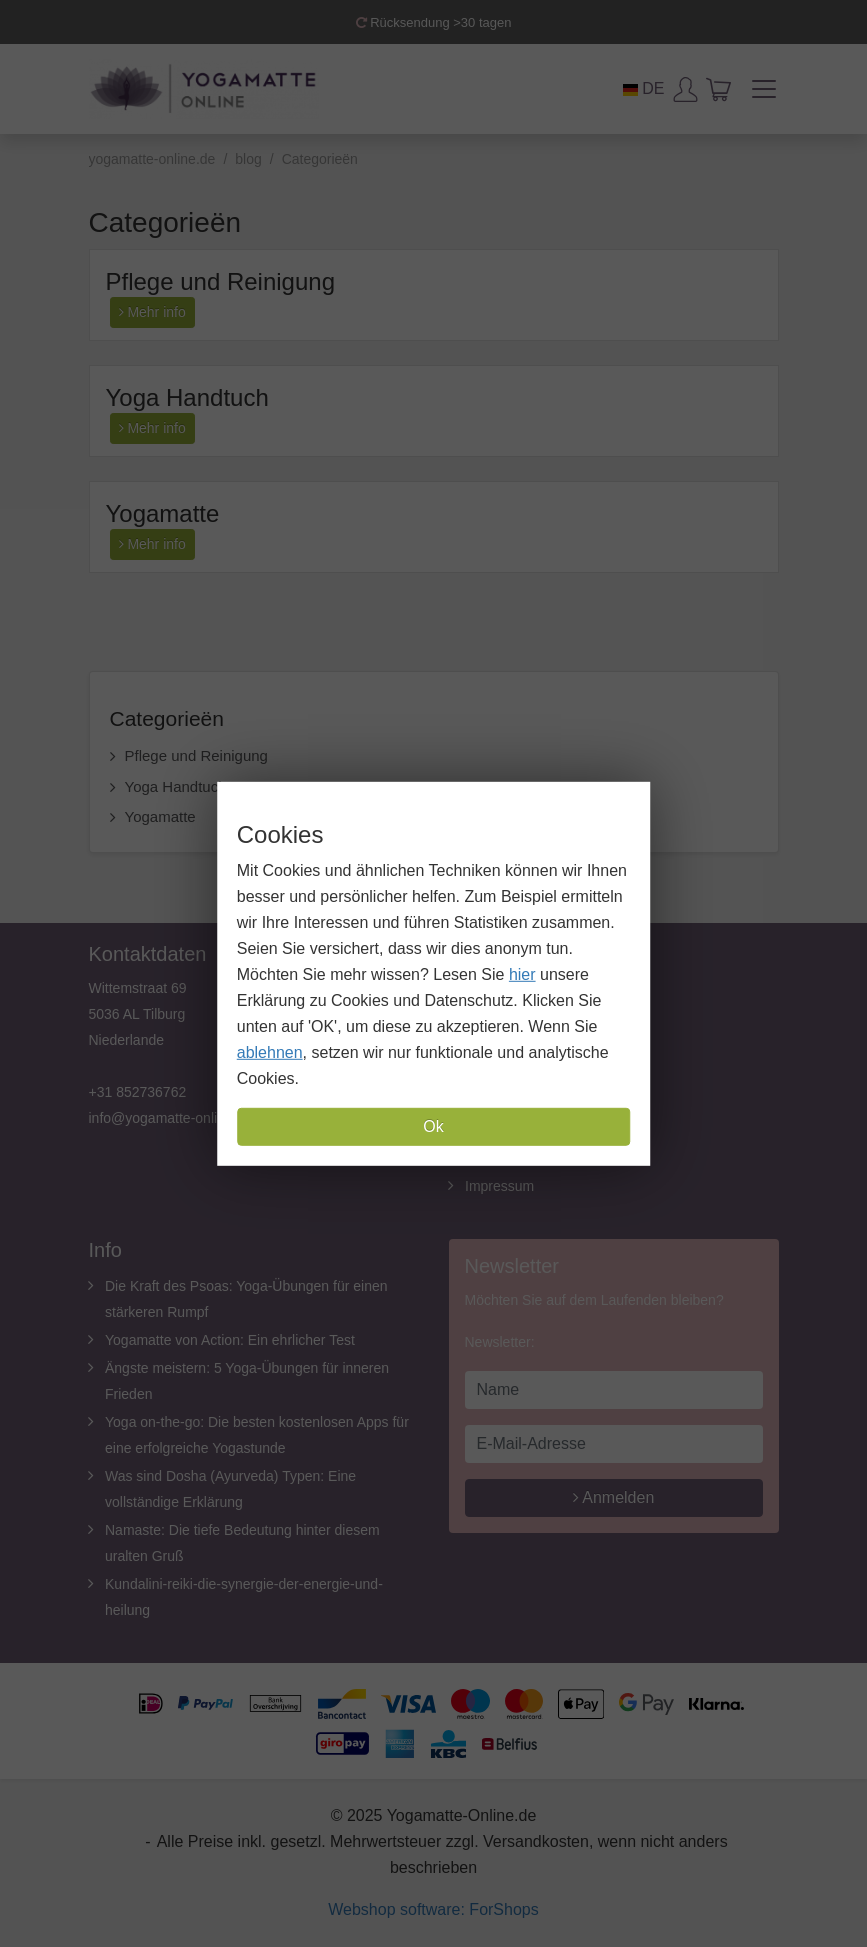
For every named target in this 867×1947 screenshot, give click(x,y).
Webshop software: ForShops (433, 1909)
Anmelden (614, 1497)
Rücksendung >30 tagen (434, 22)
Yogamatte (163, 513)
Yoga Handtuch (187, 397)
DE (644, 88)
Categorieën (167, 718)
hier (522, 974)
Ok (433, 1126)
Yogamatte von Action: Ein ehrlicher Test (230, 1340)
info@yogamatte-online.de (171, 1118)
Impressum (499, 1186)
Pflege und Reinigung (221, 281)
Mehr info (152, 312)
